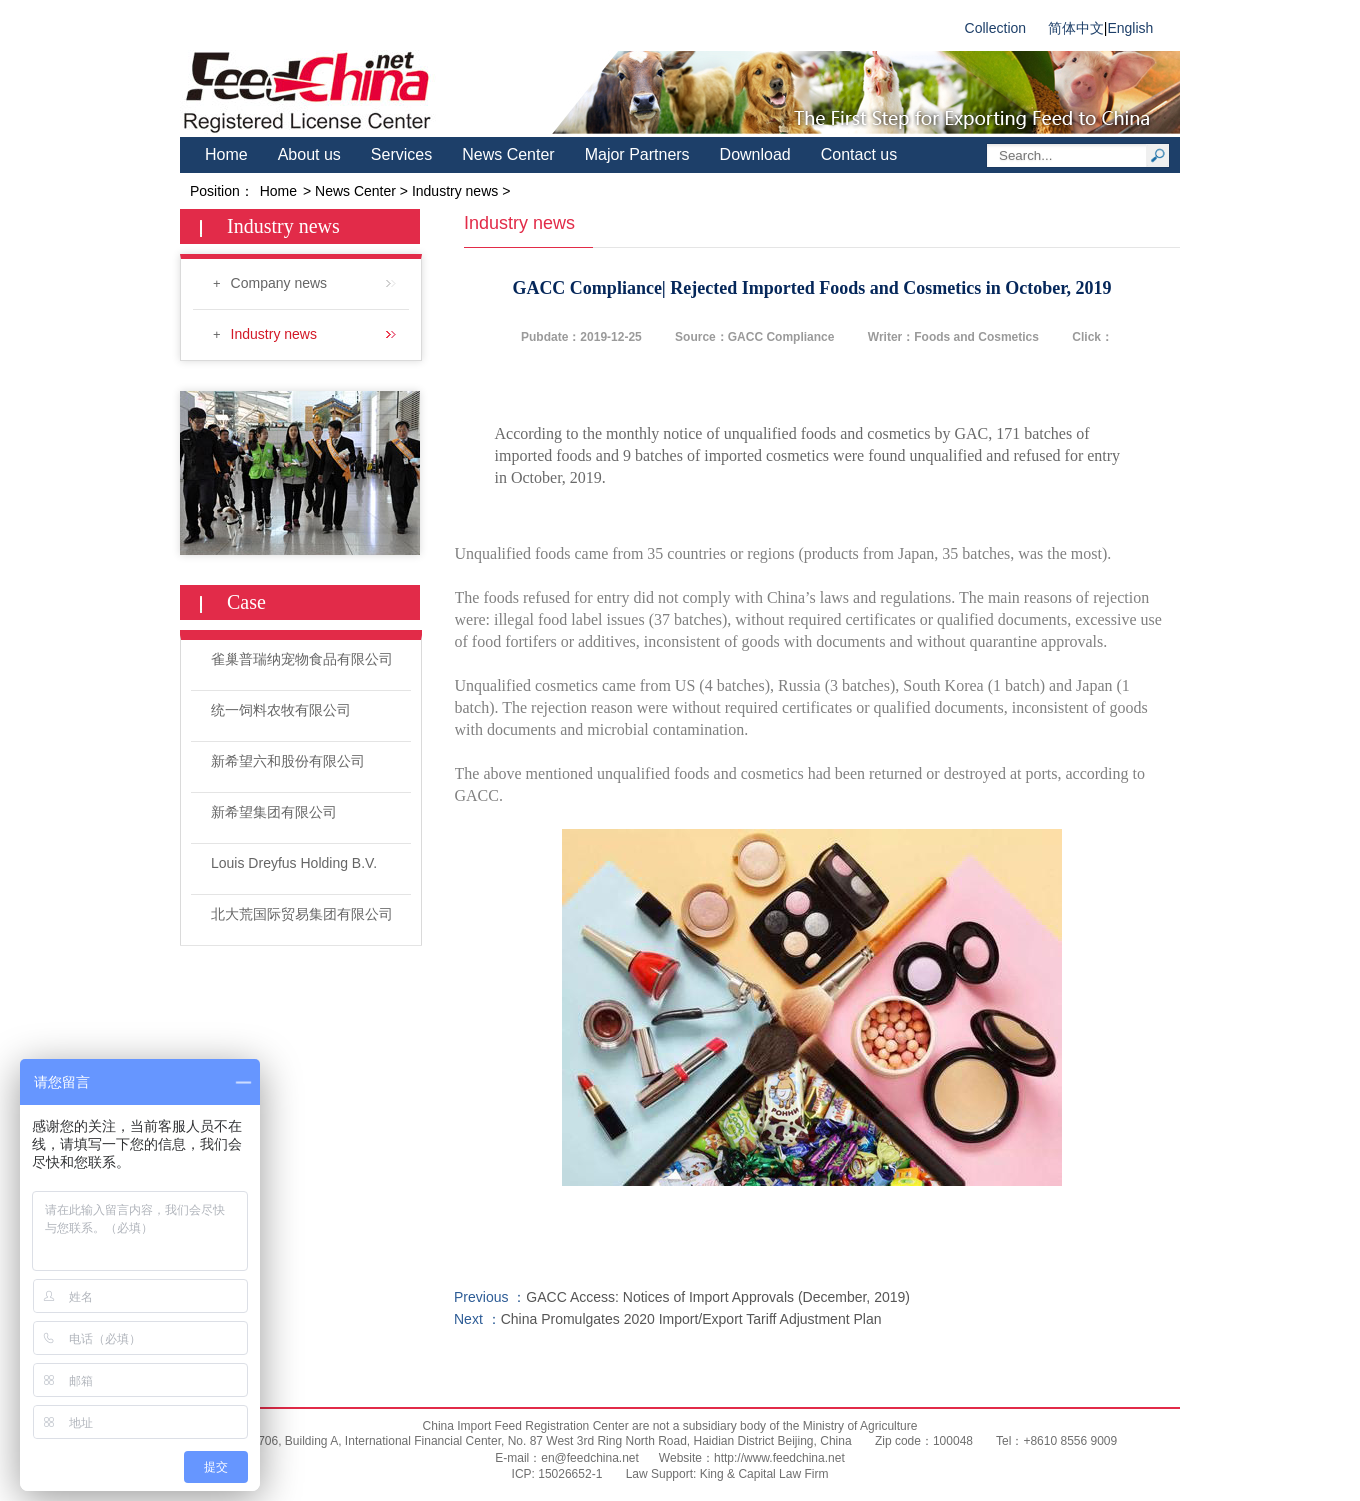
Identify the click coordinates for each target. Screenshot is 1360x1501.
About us (309, 154)
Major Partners (637, 154)
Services (401, 154)
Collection (995, 28)
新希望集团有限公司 (274, 812)
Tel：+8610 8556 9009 (1055, 1441)
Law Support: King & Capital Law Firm (727, 1474)
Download (755, 154)
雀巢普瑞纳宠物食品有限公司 (302, 659)
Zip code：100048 (922, 1441)
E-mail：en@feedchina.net (567, 1458)
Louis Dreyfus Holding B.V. (294, 863)
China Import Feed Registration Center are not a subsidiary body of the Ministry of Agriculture (670, 1426)
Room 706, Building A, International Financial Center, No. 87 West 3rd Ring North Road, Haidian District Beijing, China (537, 1441)
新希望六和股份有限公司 (288, 761)
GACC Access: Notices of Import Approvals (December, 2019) (718, 1297)
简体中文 (1076, 28)
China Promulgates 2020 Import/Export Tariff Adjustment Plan (691, 1319)
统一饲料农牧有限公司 (281, 710)
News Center (508, 154)
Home (226, 154)
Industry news (313, 334)
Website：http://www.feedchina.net (752, 1458)
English (1130, 28)
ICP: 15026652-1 (557, 1474)
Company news (313, 283)
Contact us (859, 154)
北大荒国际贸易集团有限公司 (302, 914)
